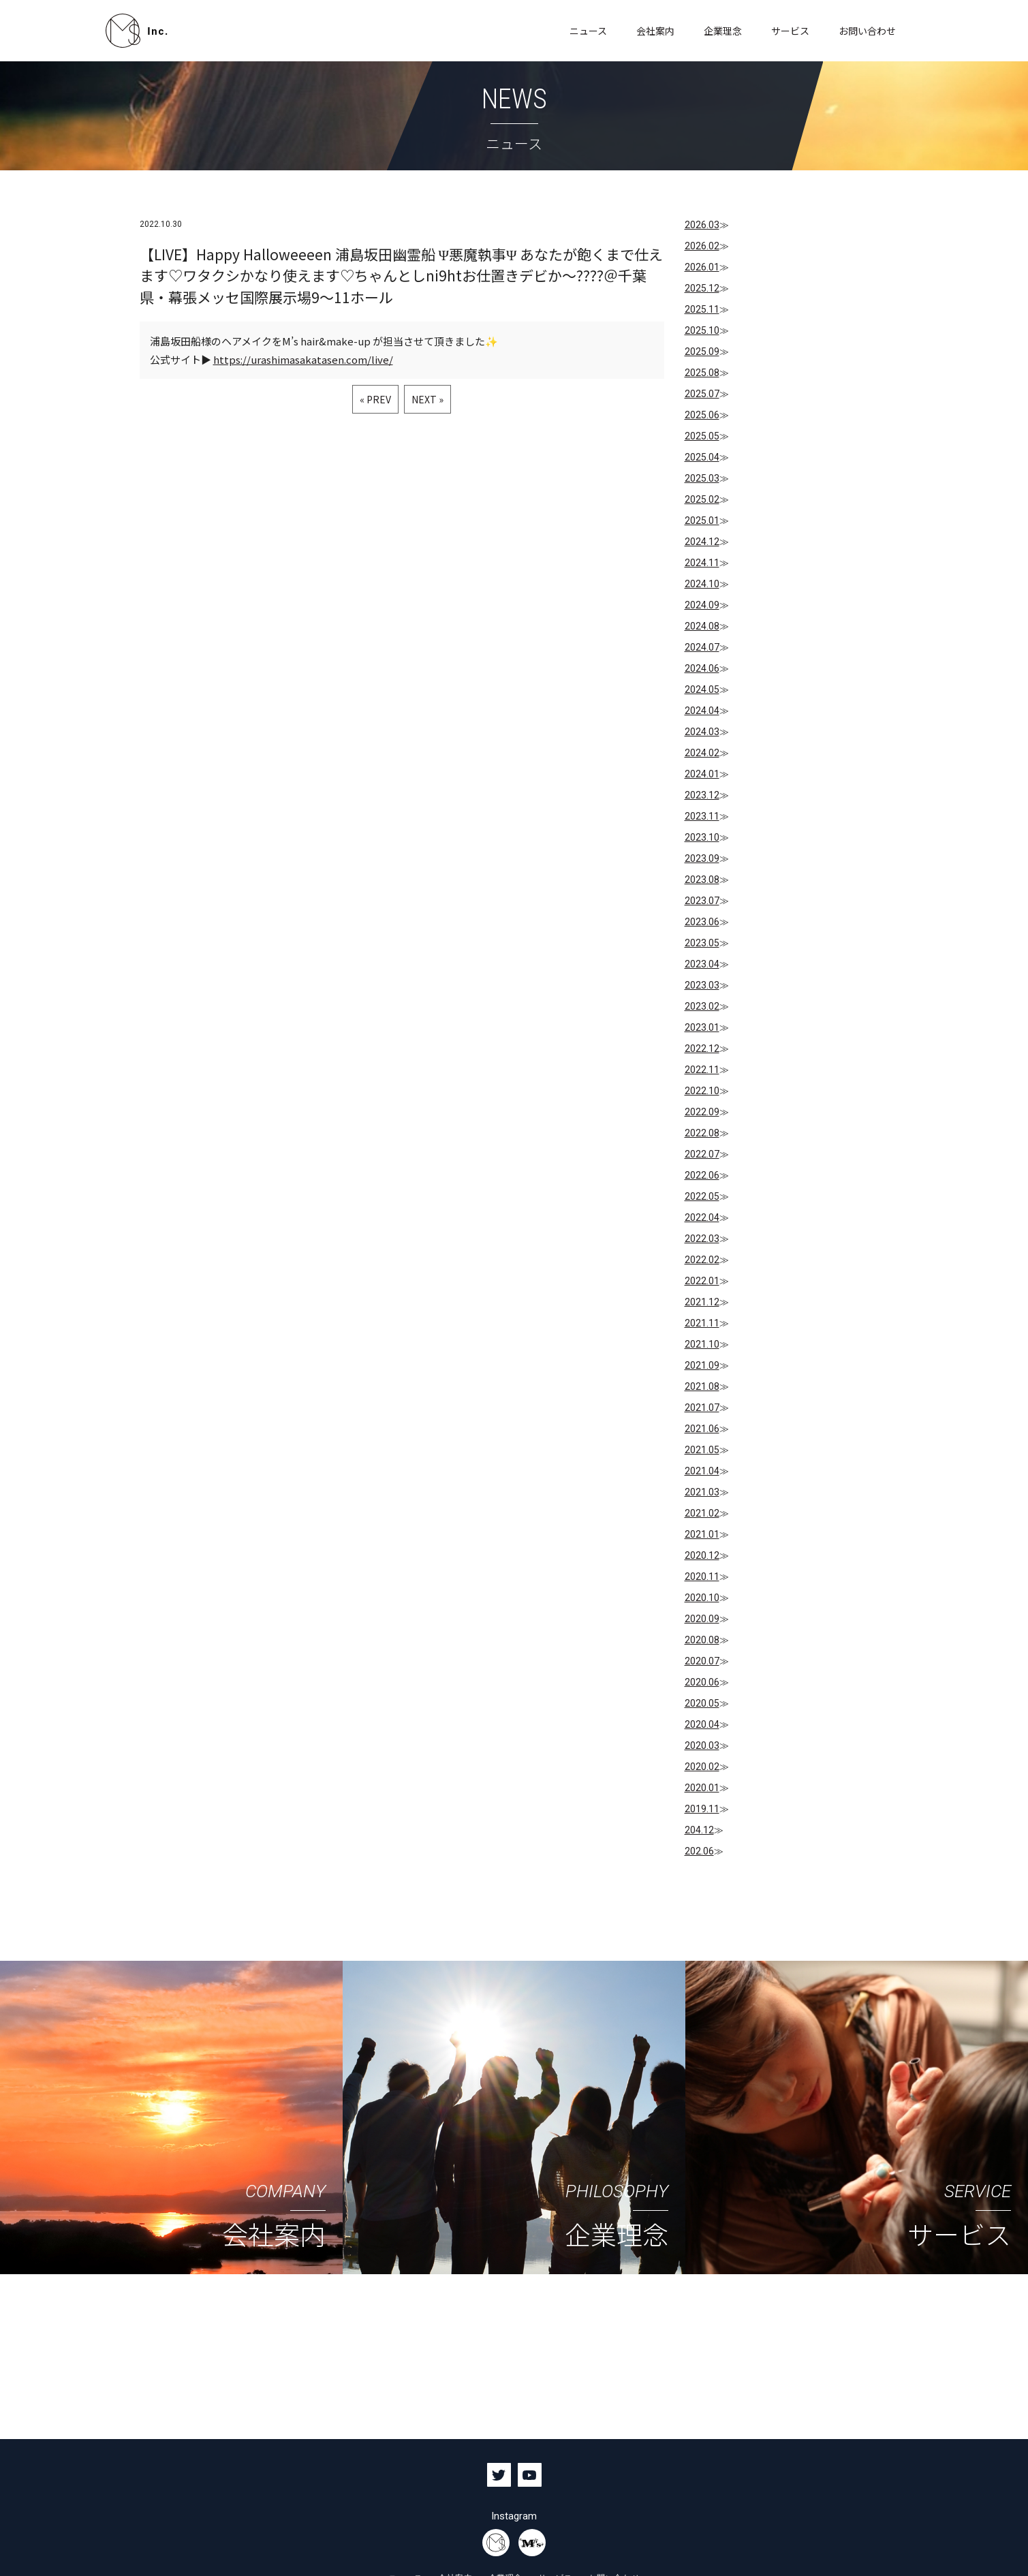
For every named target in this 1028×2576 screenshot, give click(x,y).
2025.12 (702, 288)
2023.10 (702, 837)
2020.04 (702, 1724)
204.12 (699, 1830)
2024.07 (702, 647)
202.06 (699, 1851)
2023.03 (702, 985)
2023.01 (702, 1027)
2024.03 (702, 731)
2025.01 (702, 520)
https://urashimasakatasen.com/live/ (303, 360)
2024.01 (702, 774)
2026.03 (702, 224)
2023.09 (702, 858)
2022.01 (702, 1280)
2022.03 (702, 1238)
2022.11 (702, 1069)
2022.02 (702, 1259)
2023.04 (702, 964)
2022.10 (702, 1090)
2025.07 (702, 393)
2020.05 (702, 1703)
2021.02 (702, 1513)
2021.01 (702, 1534)
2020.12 (702, 1555)
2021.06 (702, 1428)
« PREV (375, 400)
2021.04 (702, 1470)
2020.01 (702, 1787)
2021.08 (702, 1386)
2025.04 (702, 457)
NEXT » (427, 400)
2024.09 (702, 605)
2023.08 (702, 879)
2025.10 (702, 330)
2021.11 (702, 1323)
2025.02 (702, 499)
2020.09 (702, 1618)
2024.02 (702, 752)
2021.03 (702, 1492)
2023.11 (702, 816)
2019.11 (702, 1808)
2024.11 (702, 562)
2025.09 (702, 351)
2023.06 (702, 921)
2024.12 (702, 541)
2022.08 (702, 1133)
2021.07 (702, 1407)
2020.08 (702, 1639)
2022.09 (702, 1111)
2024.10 (702, 583)
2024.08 (702, 626)
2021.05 (702, 1449)
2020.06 (702, 1682)
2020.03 (702, 1745)
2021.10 (702, 1344)
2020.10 (702, 1597)
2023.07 (702, 900)
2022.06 (702, 1175)
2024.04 (702, 710)
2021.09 (702, 1365)
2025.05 (702, 436)
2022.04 (702, 1217)
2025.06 (702, 414)
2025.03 (702, 478)
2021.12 (702, 1302)
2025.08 (702, 372)
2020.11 (702, 1576)
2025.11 (702, 309)
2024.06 (702, 668)
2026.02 (702, 245)
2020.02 (702, 1766)
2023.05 (702, 942)
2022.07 (702, 1154)
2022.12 (702, 1048)
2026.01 (702, 267)
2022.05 (702, 1196)
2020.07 (702, 1661)
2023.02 (702, 1006)
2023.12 (702, 795)
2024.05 (702, 689)
